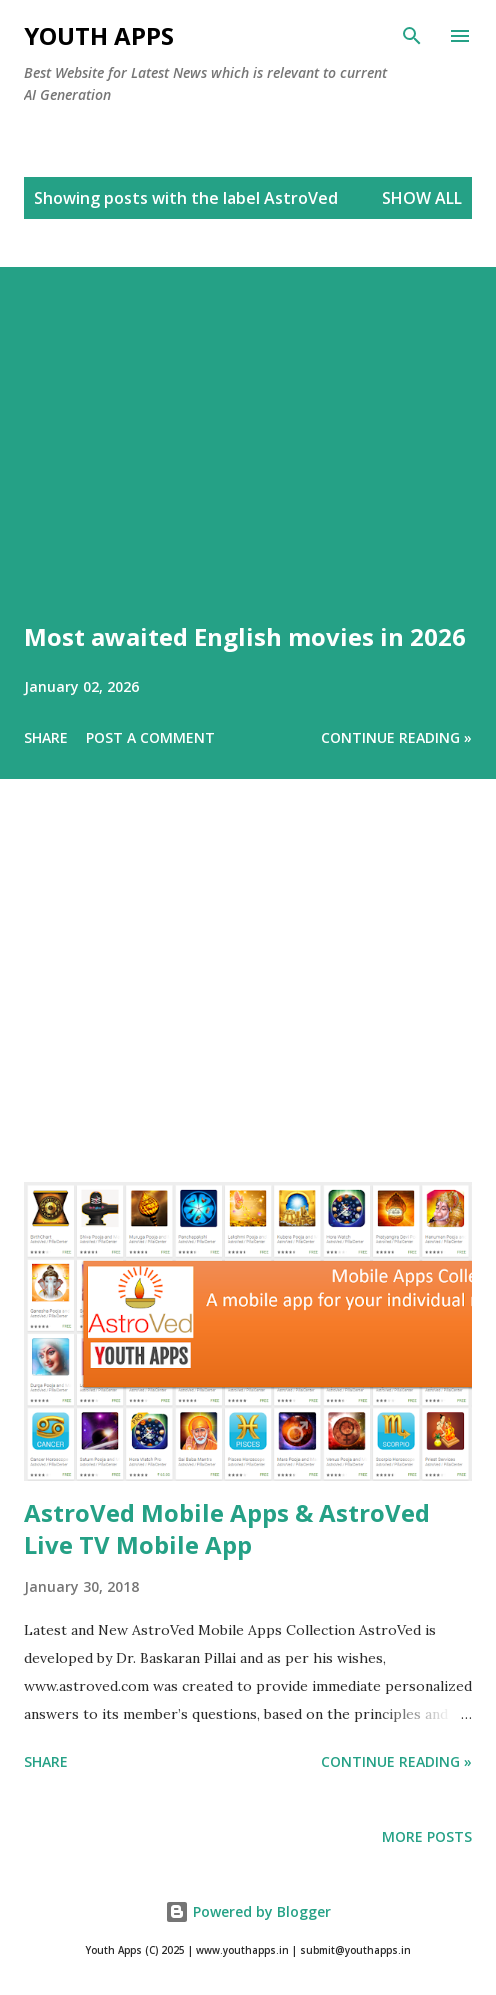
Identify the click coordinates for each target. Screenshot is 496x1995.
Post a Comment (150, 737)
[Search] (412, 36)
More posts (427, 1836)
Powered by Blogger (248, 1911)
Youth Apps (99, 35)
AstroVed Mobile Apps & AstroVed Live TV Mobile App (227, 1528)
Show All (422, 198)
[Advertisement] (248, 1008)
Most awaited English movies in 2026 (245, 636)
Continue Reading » (396, 737)
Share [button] (46, 737)
